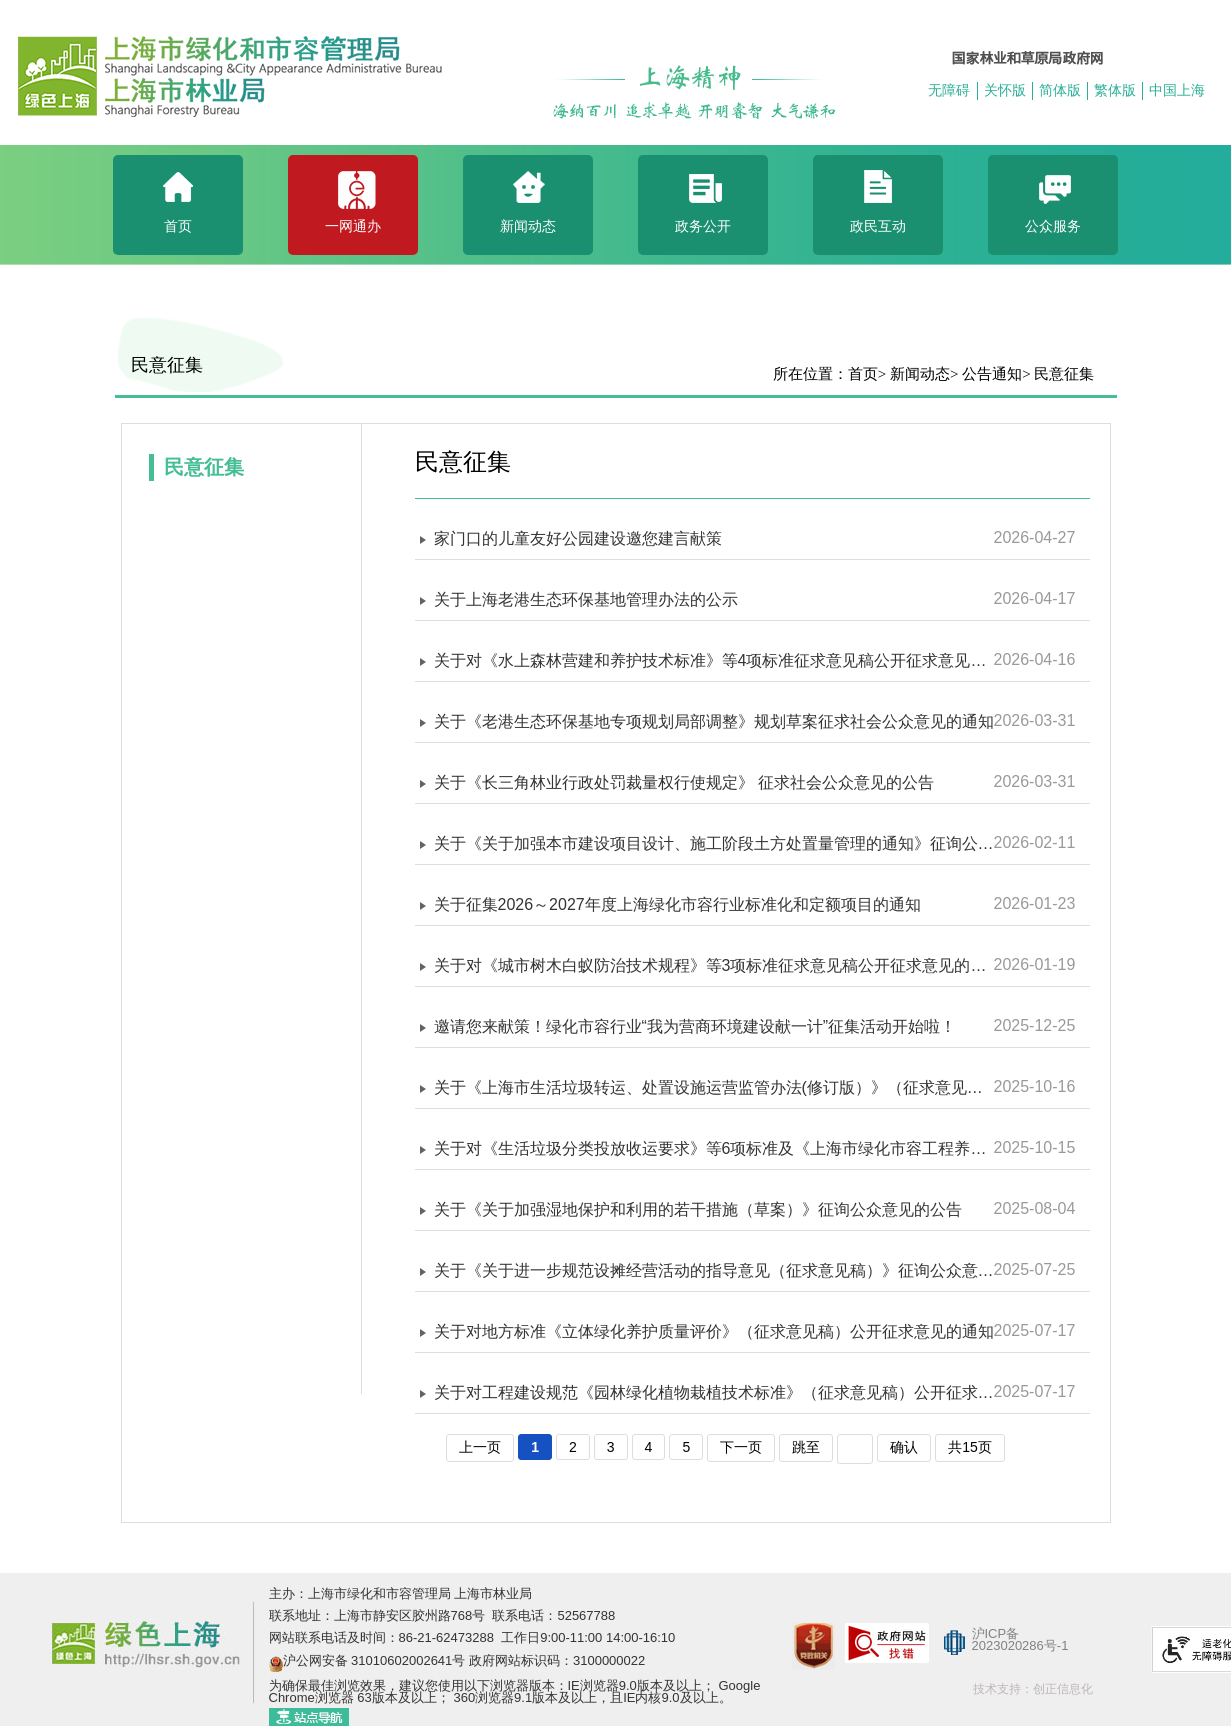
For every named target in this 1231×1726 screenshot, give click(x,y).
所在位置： (810, 374)
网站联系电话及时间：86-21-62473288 (383, 1637)
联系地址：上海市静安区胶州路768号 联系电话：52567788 (442, 1615)
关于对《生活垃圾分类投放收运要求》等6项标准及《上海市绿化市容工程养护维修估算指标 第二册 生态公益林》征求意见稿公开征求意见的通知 (714, 1148)
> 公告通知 (986, 374)
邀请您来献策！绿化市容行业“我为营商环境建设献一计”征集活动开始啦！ (695, 1026)
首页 (863, 374)
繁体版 (1115, 90)
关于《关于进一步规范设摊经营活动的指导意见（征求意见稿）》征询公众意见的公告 (714, 1270)
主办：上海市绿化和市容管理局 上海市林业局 (401, 1593)
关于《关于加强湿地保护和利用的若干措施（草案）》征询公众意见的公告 (698, 1209)
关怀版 (1005, 90)
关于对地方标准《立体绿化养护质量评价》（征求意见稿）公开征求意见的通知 (714, 1331)
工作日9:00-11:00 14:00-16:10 (587, 1637)
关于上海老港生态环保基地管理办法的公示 (586, 599)
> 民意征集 (1058, 374)
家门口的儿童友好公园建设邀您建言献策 (578, 538)
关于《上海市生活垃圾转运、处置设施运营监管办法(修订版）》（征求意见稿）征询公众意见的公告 (714, 1087)
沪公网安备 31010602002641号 (374, 1660)
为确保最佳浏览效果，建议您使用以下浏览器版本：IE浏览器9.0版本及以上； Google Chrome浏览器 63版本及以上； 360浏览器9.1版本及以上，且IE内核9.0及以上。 (515, 1691)
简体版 (1060, 90)
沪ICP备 (996, 1633)
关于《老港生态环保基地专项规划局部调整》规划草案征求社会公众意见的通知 (714, 721)
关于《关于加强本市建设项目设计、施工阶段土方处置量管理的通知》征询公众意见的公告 (714, 843)
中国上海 (1177, 90)
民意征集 (167, 365)
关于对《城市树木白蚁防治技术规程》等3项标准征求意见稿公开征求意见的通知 (714, 965)
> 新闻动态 (914, 374)
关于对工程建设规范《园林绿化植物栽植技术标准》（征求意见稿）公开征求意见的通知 (714, 1392)
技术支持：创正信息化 (1033, 1689)
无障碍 (949, 90)
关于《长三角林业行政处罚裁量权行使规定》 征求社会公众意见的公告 (684, 782)
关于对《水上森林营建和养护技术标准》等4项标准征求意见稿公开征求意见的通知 (714, 660)
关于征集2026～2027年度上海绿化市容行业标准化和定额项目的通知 (677, 904)
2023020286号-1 (1020, 1645)
